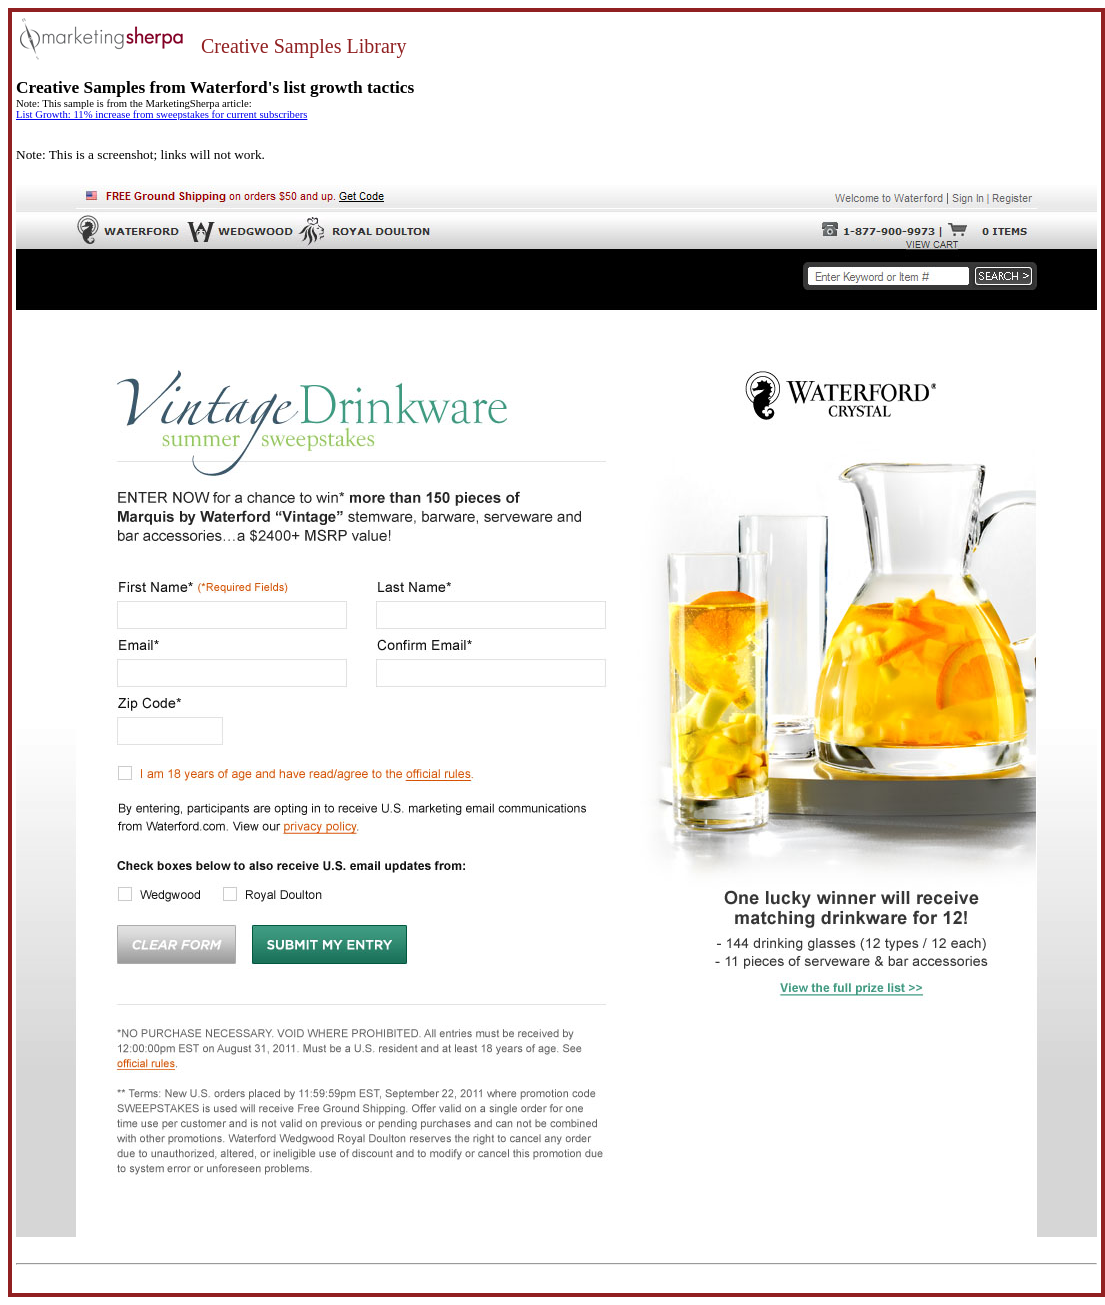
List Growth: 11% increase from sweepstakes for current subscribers (161, 114)
